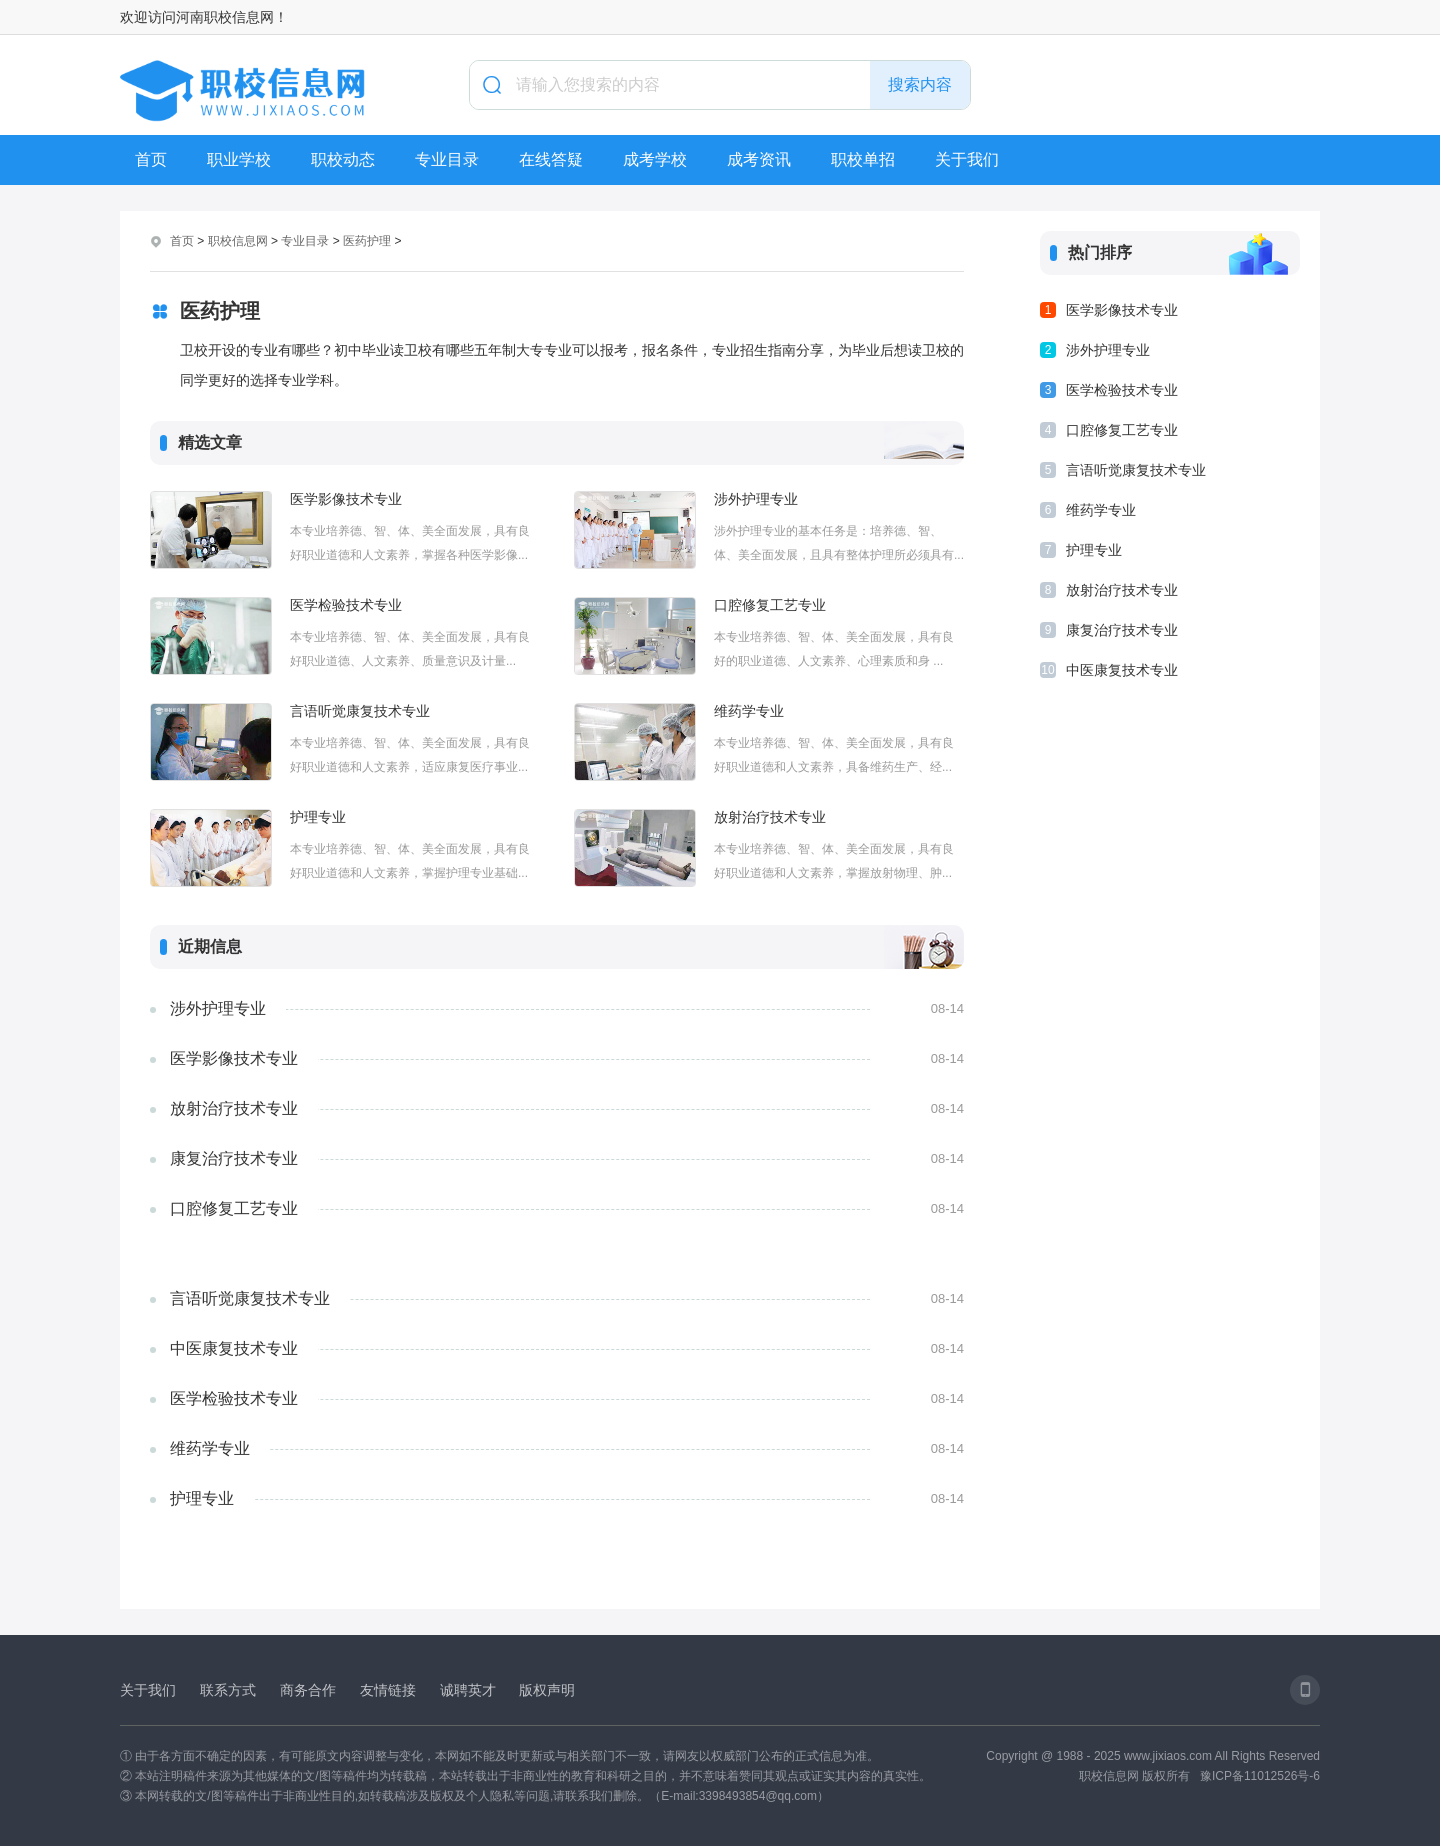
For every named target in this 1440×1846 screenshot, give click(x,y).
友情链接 (388, 1690)
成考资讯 (759, 159)
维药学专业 (749, 711)
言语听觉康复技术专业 (360, 711)
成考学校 (655, 159)
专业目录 (447, 159)
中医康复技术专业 (234, 1348)
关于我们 (967, 159)
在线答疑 (551, 159)
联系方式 (228, 1690)
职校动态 (343, 159)
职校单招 (863, 159)
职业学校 (239, 159)
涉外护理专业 (756, 499)
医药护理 (367, 241)
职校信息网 (238, 241)
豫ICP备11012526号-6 (1260, 1776)
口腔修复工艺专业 (770, 605)
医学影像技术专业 (346, 499)
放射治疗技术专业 (770, 817)
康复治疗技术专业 (234, 1158)
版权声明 (547, 1690)
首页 (151, 159)
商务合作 (308, 1690)
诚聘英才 (468, 1690)
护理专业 (318, 817)
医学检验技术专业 (346, 605)
